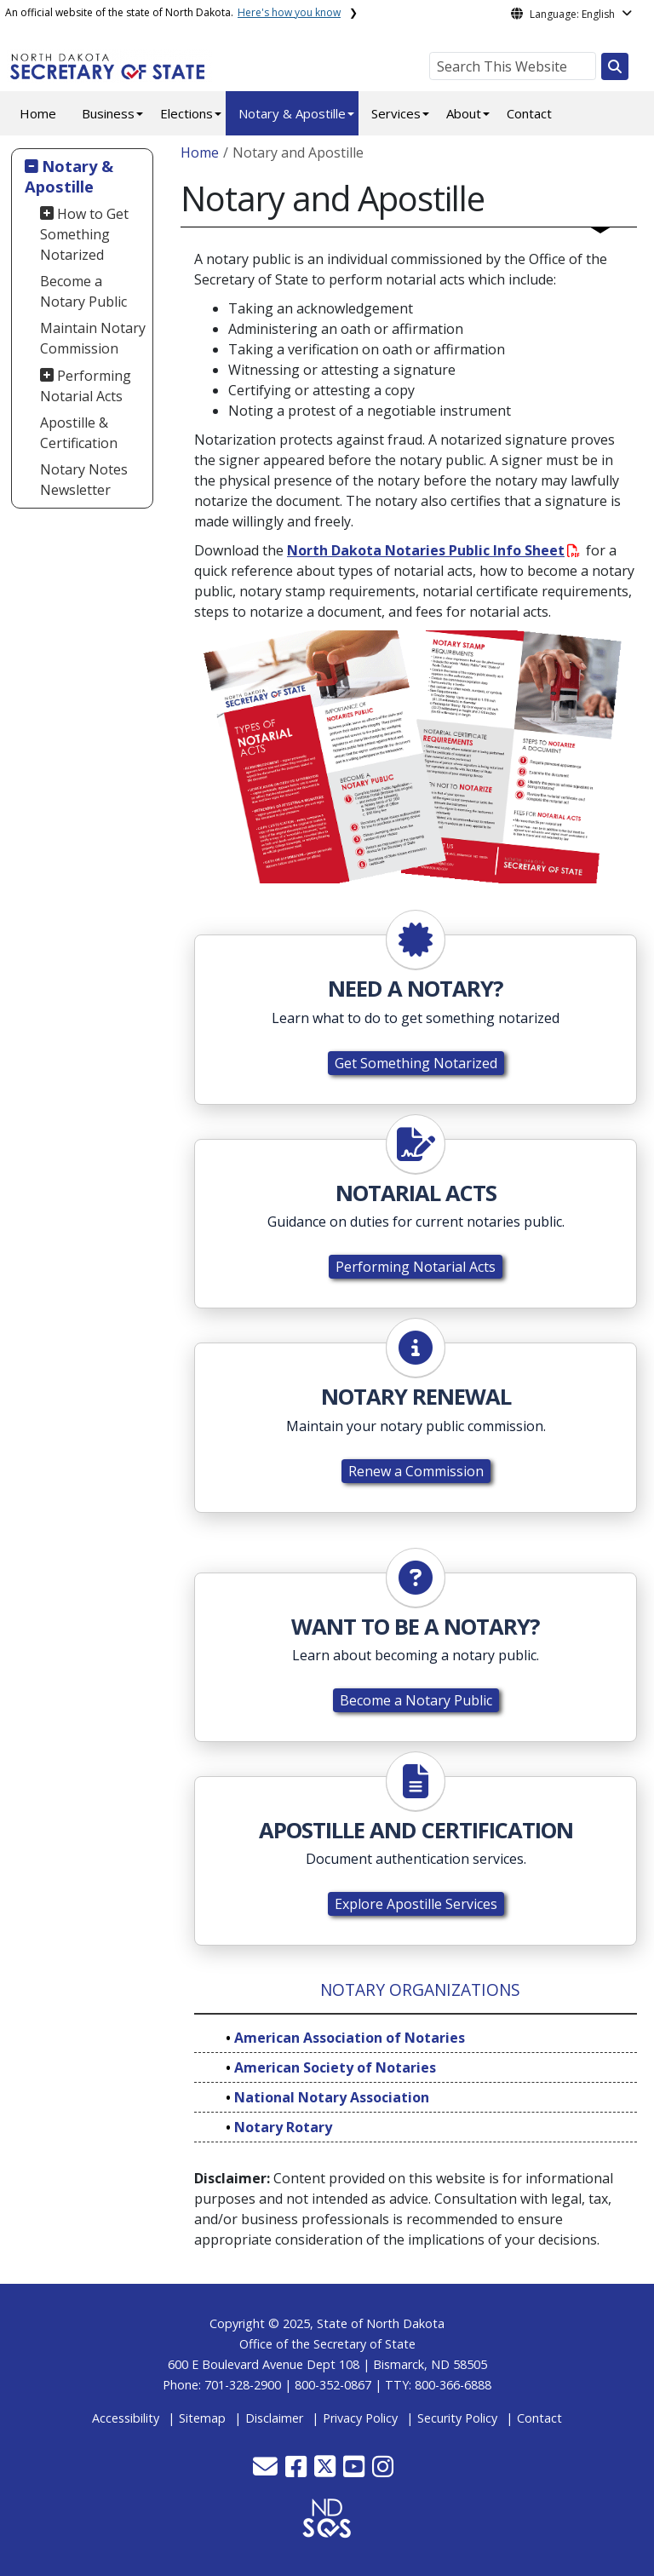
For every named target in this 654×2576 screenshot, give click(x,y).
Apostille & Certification (79, 432)
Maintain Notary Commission (93, 338)
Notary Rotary (283, 2127)
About (463, 113)
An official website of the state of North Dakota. (173, 12)
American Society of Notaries (335, 2067)
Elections (186, 113)
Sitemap (202, 2418)
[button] (267, 2471)
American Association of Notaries (349, 2037)
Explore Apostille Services (416, 1904)
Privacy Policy (360, 2418)
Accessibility (125, 2418)
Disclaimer (274, 2418)
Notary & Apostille (292, 113)
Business (108, 113)
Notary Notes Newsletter (84, 479)
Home (38, 113)
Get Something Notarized (416, 1063)
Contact (529, 113)
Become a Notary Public (83, 291)
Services (396, 113)
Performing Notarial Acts (86, 385)
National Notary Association (331, 2097)
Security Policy (457, 2418)
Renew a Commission (416, 1471)
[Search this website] (614, 66)
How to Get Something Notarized (84, 234)
